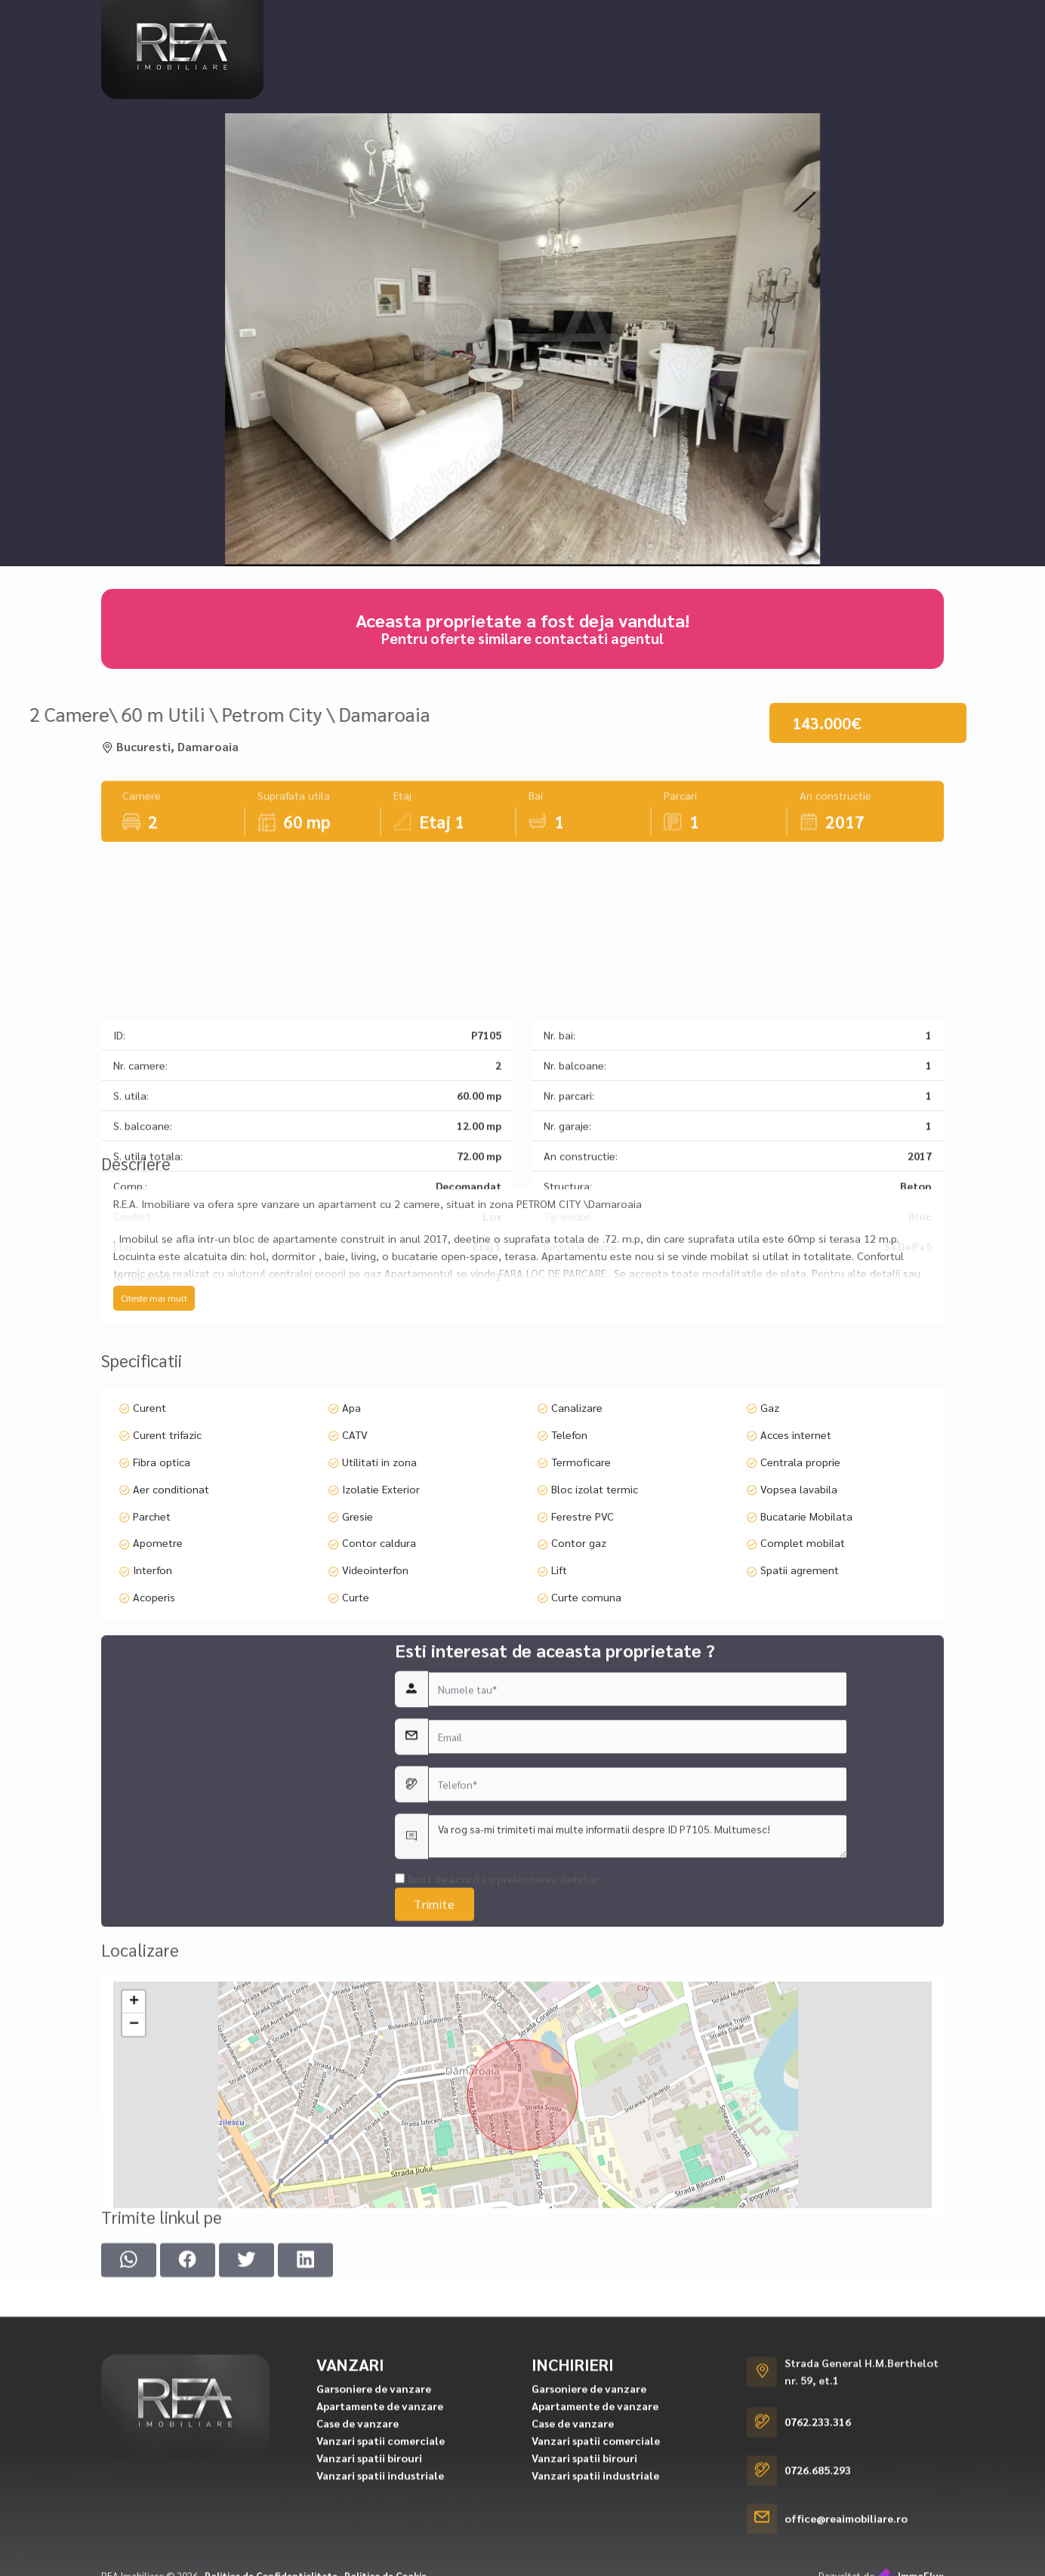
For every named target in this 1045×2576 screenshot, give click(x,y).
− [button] (134, 2186)
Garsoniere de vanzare (373, 2561)
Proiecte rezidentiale (525, 20)
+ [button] (134, 2163)
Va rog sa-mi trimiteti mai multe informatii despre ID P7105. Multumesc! (637, 2008)
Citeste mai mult (154, 1398)
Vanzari (315, 20)
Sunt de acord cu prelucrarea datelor (497, 2050)
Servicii (795, 20)
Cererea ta (639, 20)
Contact (861, 20)
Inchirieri (400, 20)
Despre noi (722, 20)
